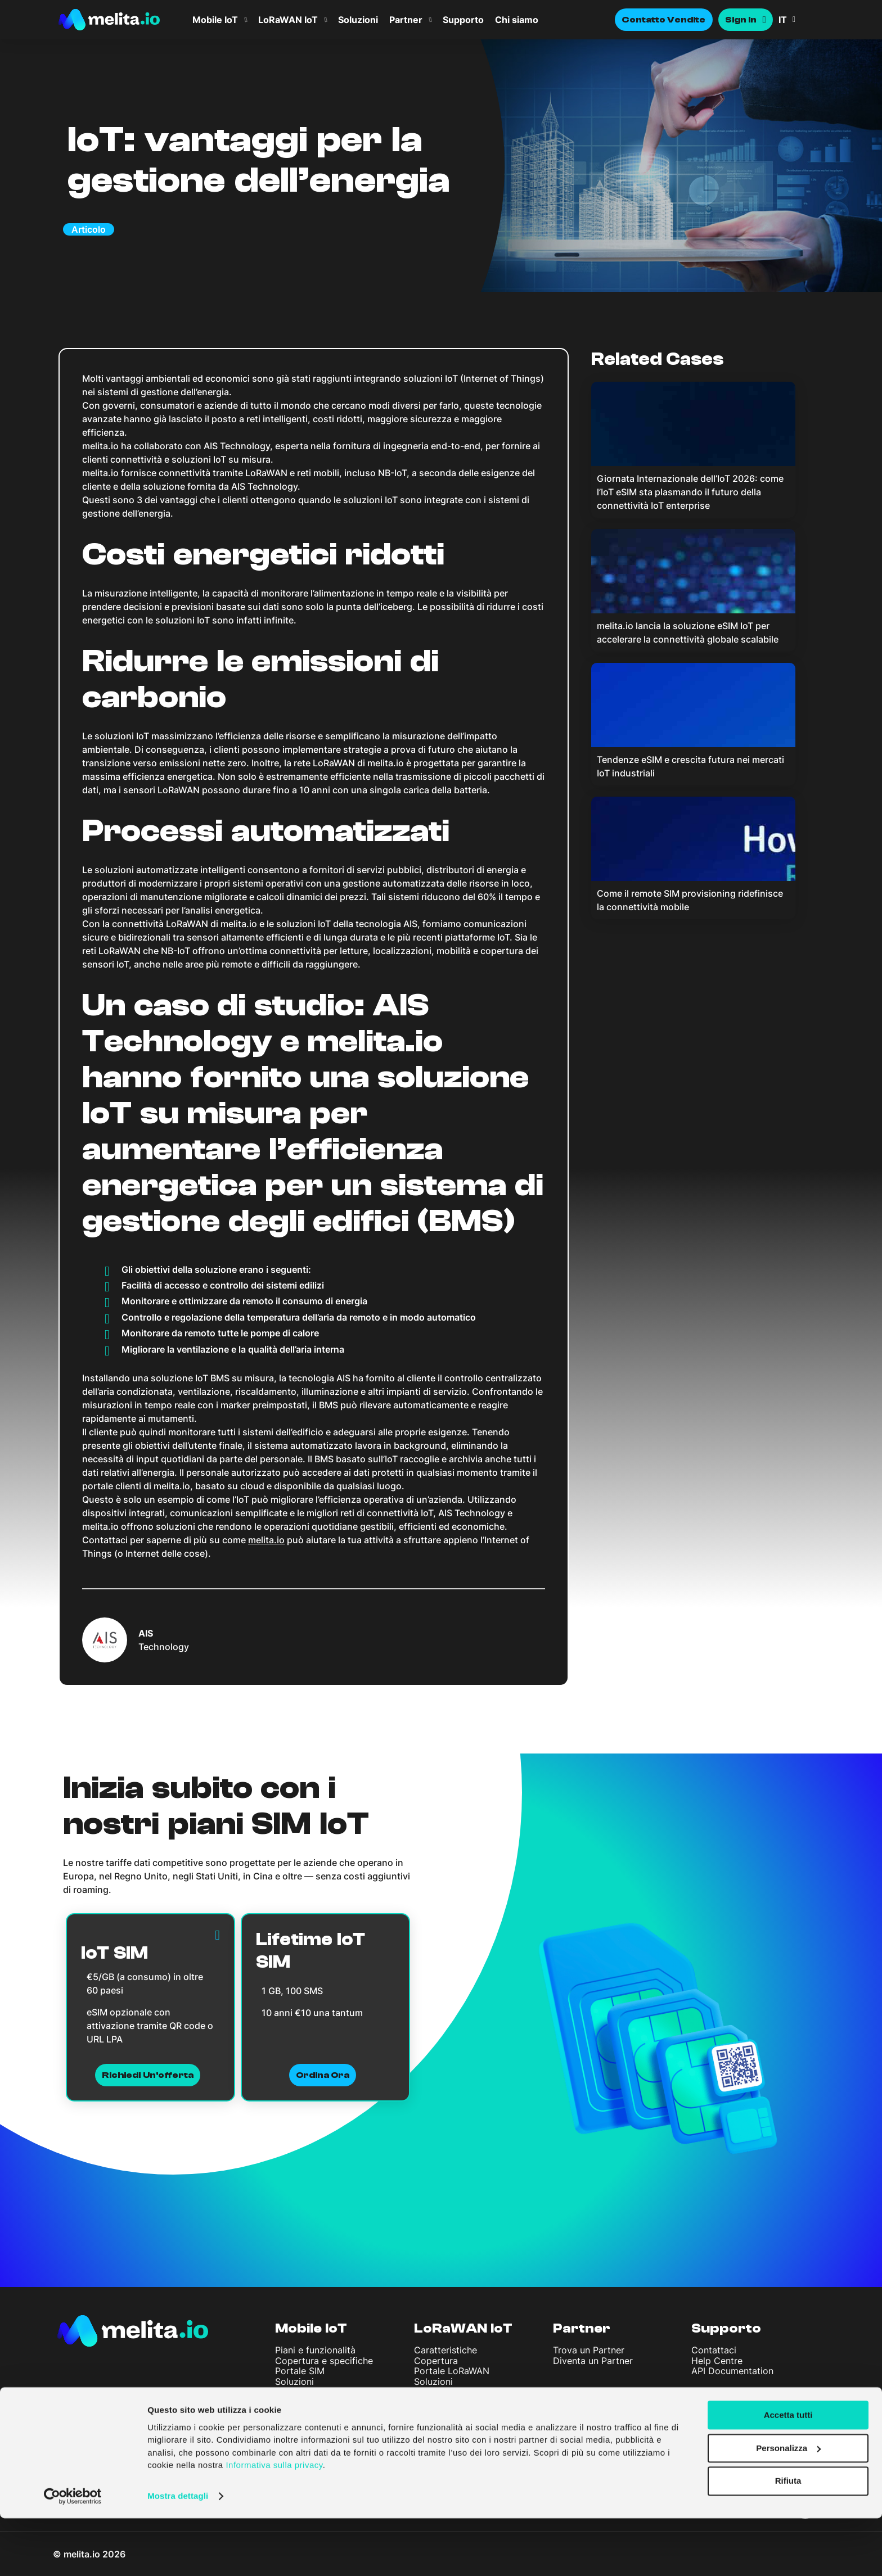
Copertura (436, 2360)
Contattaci (713, 2350)
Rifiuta (788, 2538)
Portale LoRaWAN (451, 2370)
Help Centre (716, 2360)
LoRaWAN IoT (288, 20)
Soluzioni (358, 20)
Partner (405, 20)
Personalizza (788, 2506)
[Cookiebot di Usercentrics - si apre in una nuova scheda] (73, 2554)
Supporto (463, 20)
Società (302, 2405)
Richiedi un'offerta (148, 2075)
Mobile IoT (215, 20)
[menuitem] (801, 19)
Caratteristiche (445, 2350)
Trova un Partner (588, 2350)
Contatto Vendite (664, 20)
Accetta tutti (788, 2473)
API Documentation (732, 2370)
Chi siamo (516, 20)
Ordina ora (323, 2075)
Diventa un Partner (593, 2360)
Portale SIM (300, 2370)
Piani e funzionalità (315, 2350)
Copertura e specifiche (324, 2360)
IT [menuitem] (782, 19)
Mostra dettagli (177, 2554)
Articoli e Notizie (311, 2437)
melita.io (266, 1539)
